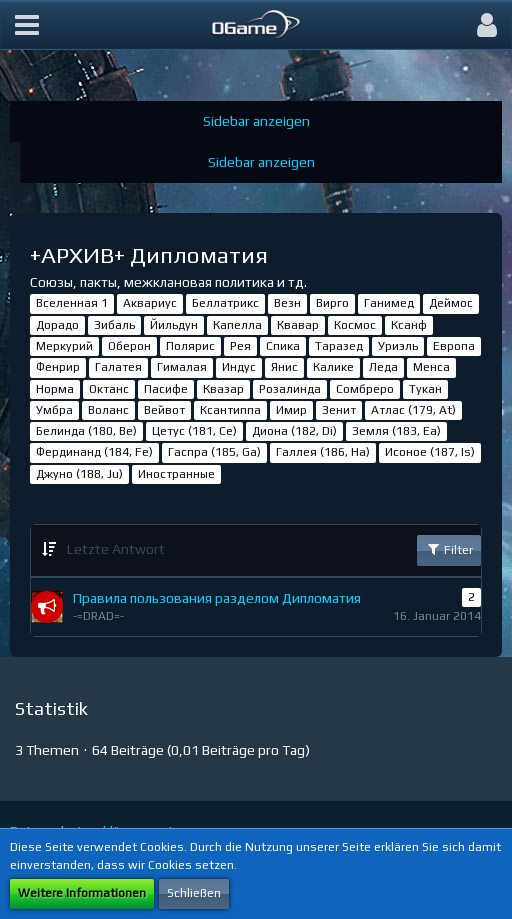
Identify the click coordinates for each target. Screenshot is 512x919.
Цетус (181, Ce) (194, 431)
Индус (239, 367)
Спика (283, 346)
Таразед (339, 346)
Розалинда (290, 389)
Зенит (339, 410)
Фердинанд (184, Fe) (94, 452)
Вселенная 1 (72, 303)
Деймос (451, 303)
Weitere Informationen (82, 893)
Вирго (332, 303)
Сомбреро (365, 389)
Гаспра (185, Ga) (214, 452)
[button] (27, 25)
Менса (431, 367)
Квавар (298, 325)
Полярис (190, 346)
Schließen (194, 893)
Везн (287, 303)
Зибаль (114, 325)
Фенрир (58, 367)
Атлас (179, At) (413, 410)
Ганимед (389, 303)
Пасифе (166, 389)
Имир (291, 410)
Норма (55, 389)
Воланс (108, 410)
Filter (449, 549)
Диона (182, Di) (294, 431)
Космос (355, 325)
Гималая (182, 367)
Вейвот (164, 410)
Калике (333, 367)
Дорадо (57, 325)
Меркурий (64, 346)
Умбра (54, 410)
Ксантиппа (230, 410)
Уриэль (398, 346)
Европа (454, 346)
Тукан (425, 389)
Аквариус (150, 303)
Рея (240, 346)
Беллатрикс (225, 303)
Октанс (109, 389)
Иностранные (176, 474)
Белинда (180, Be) (86, 431)
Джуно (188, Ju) (79, 474)
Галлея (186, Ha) (323, 452)
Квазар (223, 389)
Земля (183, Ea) (396, 431)
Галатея (118, 367)
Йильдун (174, 325)
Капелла (237, 325)
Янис (284, 367)
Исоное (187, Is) (430, 452)
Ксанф (409, 325)
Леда (383, 367)
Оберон (129, 346)
